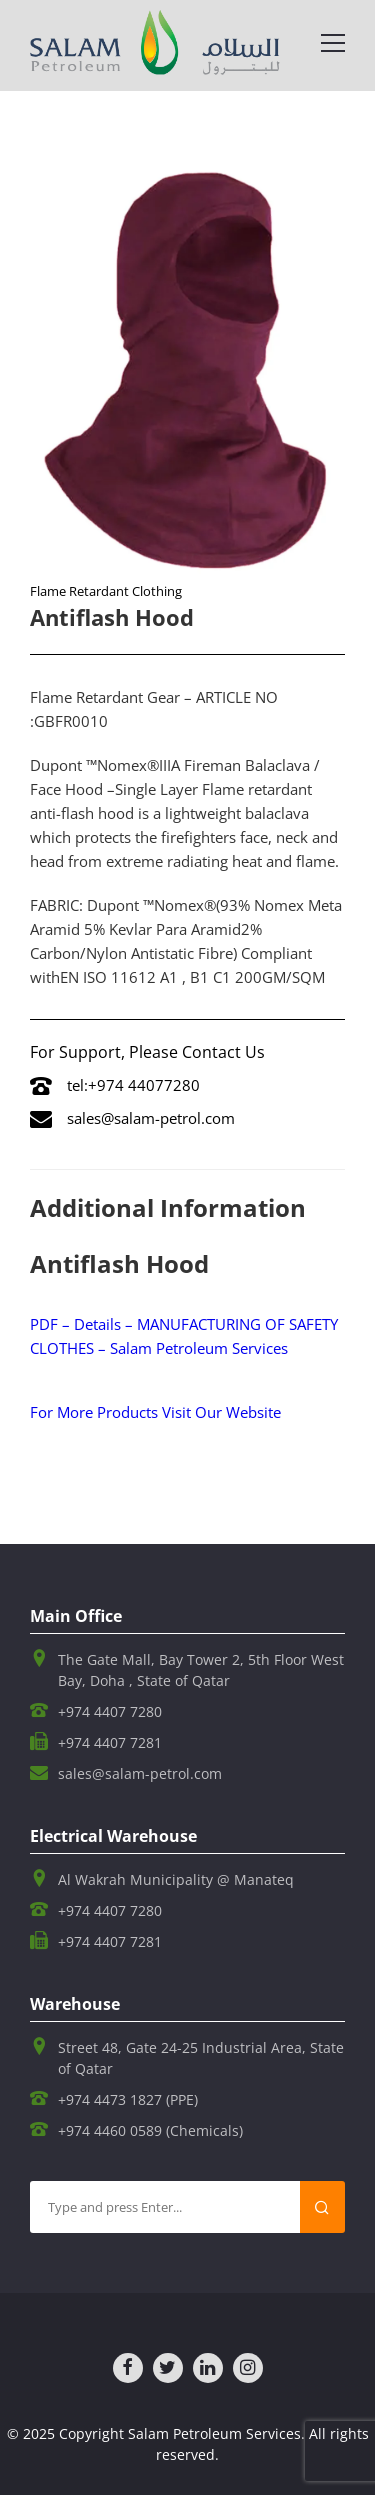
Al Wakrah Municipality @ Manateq (176, 1879)
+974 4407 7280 (110, 1711)
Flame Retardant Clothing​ (106, 591)
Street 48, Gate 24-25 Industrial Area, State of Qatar (201, 2058)
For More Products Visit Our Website (155, 1412)
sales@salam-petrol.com (132, 1118)
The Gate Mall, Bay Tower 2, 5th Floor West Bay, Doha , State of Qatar (201, 1670)
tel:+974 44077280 (115, 1086)
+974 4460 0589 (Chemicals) (150, 2130)
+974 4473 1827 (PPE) (128, 2099)
